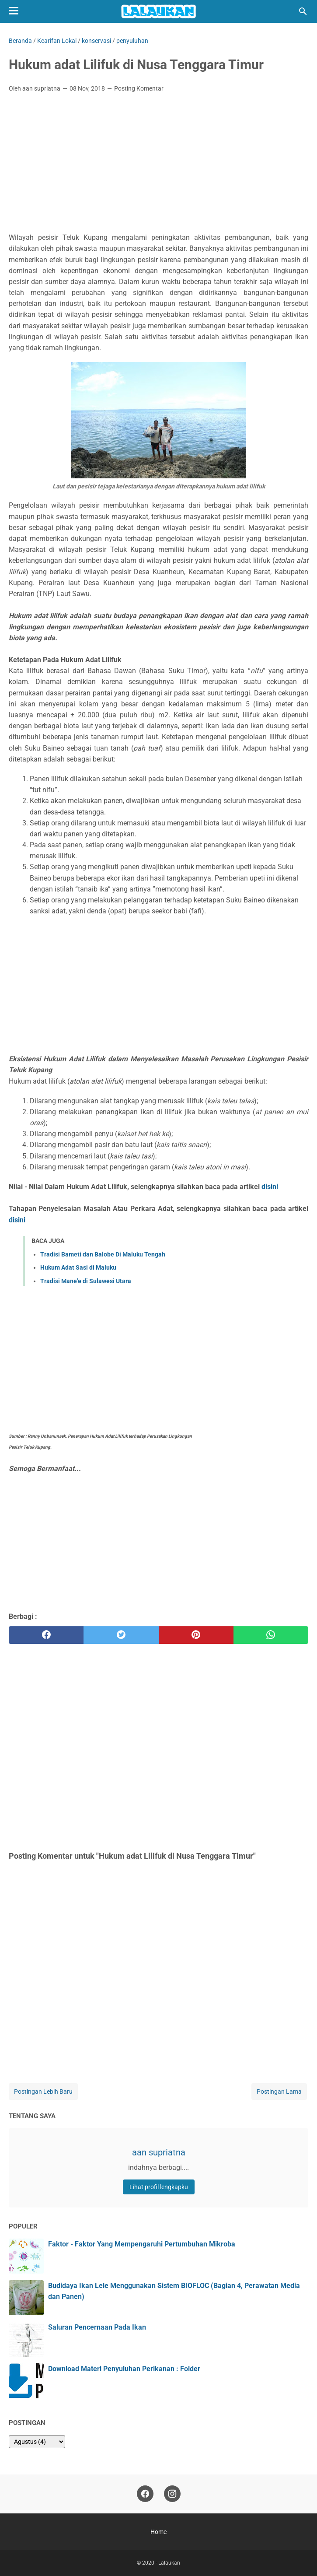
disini (269, 1187)
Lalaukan (169, 2563)
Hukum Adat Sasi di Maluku (78, 1267)
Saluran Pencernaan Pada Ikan (97, 2327)
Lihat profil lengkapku (158, 2186)
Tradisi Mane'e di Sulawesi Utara (85, 1280)
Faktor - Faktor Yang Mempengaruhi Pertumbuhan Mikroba (141, 2244)
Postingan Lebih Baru (43, 2091)
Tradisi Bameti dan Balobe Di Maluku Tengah (102, 1254)
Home (158, 2531)
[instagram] (172, 2493)
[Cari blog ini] (303, 11)
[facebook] (46, 1635)
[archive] (37, 2441)
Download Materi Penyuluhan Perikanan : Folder (124, 2369)
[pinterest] (196, 1635)
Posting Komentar (139, 88)
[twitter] (121, 1635)
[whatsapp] (270, 1635)
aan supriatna (158, 2152)
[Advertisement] (158, 165)
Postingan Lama (279, 2091)
